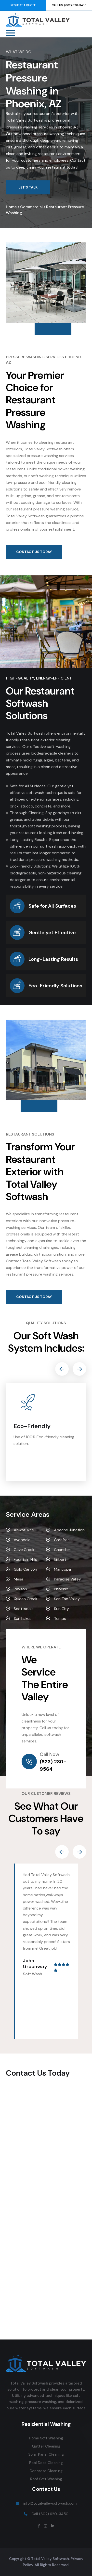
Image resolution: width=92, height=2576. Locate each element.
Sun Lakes (22, 1618)
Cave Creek (24, 1549)
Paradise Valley (67, 1579)
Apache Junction (69, 1530)
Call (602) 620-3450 (49, 2514)
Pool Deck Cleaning (46, 2462)
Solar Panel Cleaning (46, 2454)
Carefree (62, 1539)
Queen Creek (25, 1598)
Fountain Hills (25, 1559)
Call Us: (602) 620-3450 (69, 5)
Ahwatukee (24, 1530)
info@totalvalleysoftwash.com (50, 2503)
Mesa (18, 1579)
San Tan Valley (67, 1598)
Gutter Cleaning (46, 2446)
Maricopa (62, 1569)
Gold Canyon (25, 1569)
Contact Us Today (34, 552)
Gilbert (60, 1559)
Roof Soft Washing (46, 2479)
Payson (20, 1589)
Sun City (61, 1608)
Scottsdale (24, 1608)
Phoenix (61, 1589)
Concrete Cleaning (46, 2470)
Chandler (62, 1549)
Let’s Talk (28, 187)
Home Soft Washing (46, 2438)
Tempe (60, 1618)
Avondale (22, 1539)
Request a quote (23, 5)
